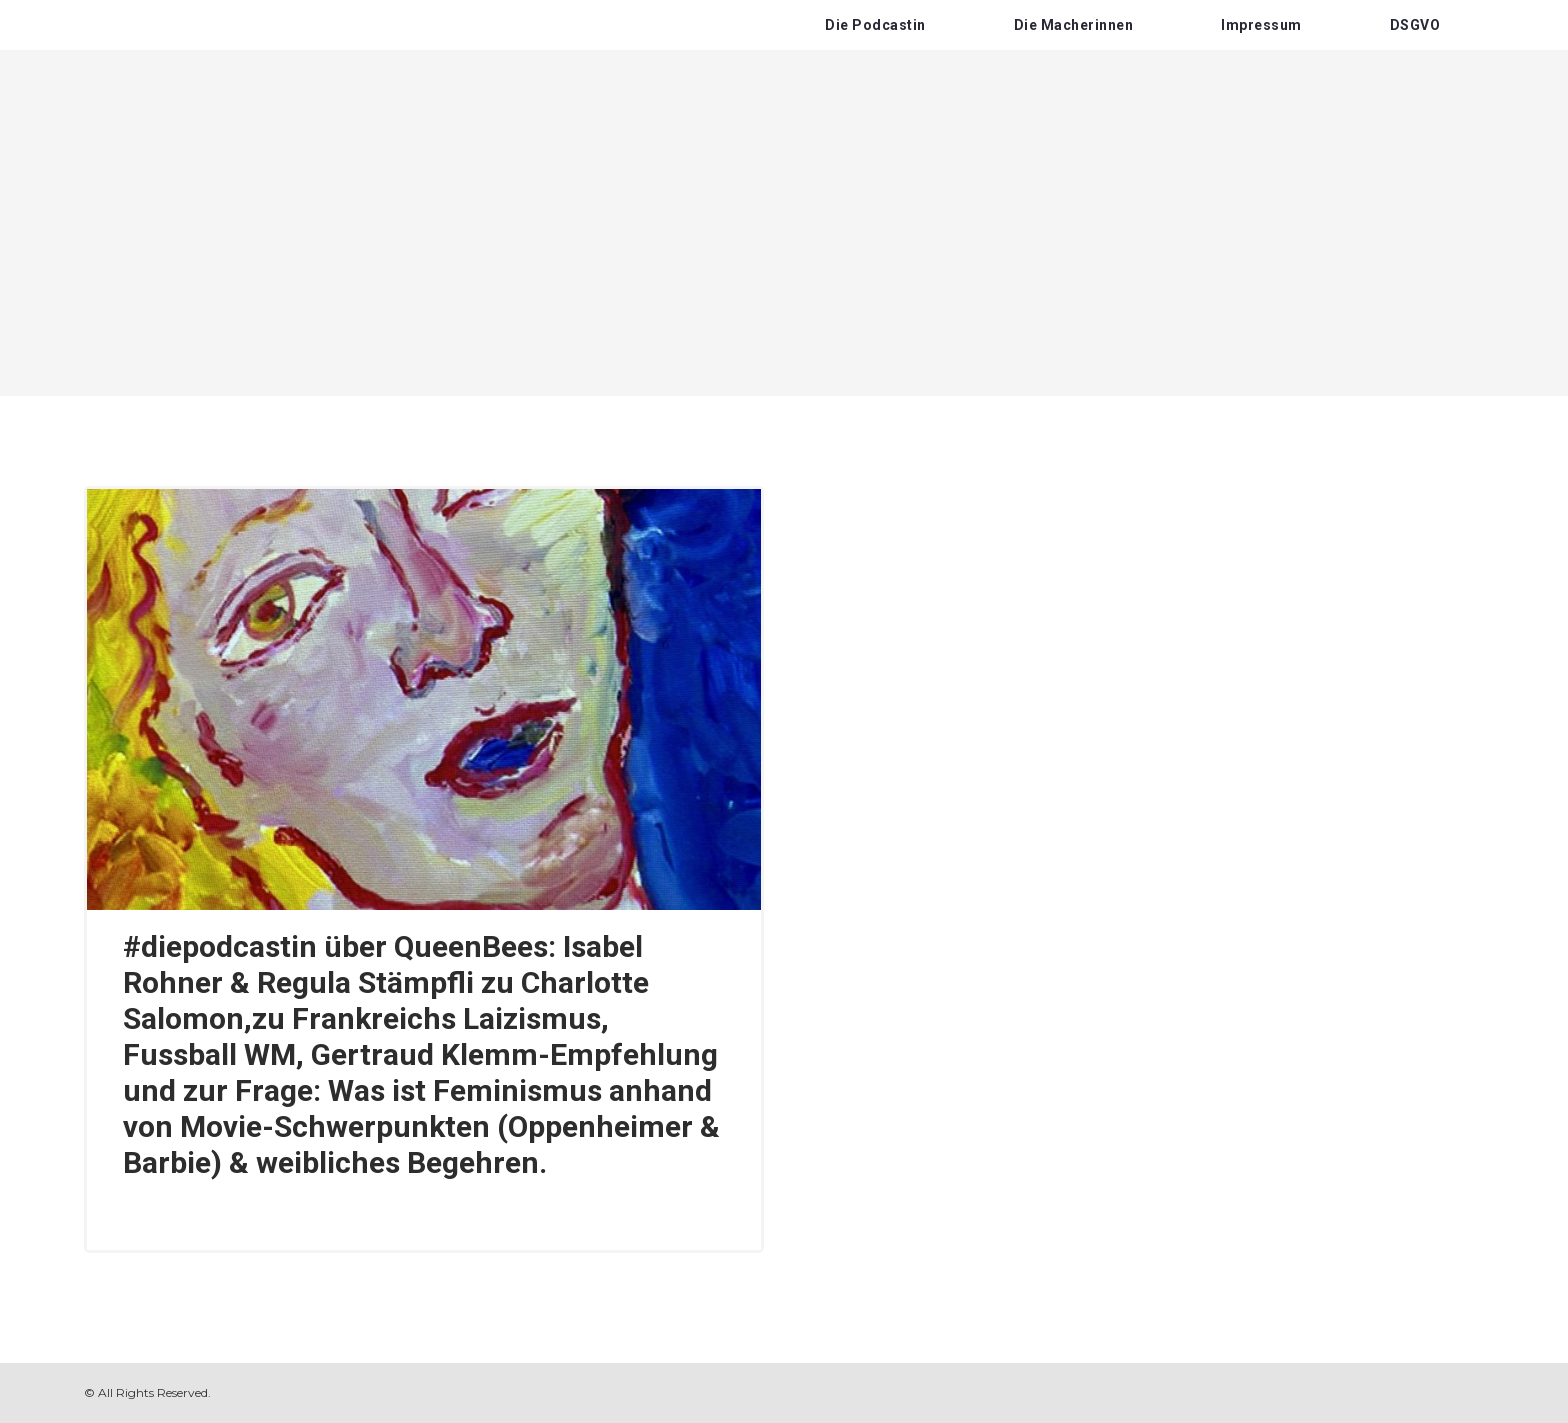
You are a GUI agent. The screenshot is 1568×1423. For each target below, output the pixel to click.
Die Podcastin (875, 25)
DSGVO (1415, 25)
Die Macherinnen (1074, 25)
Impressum (1261, 25)
